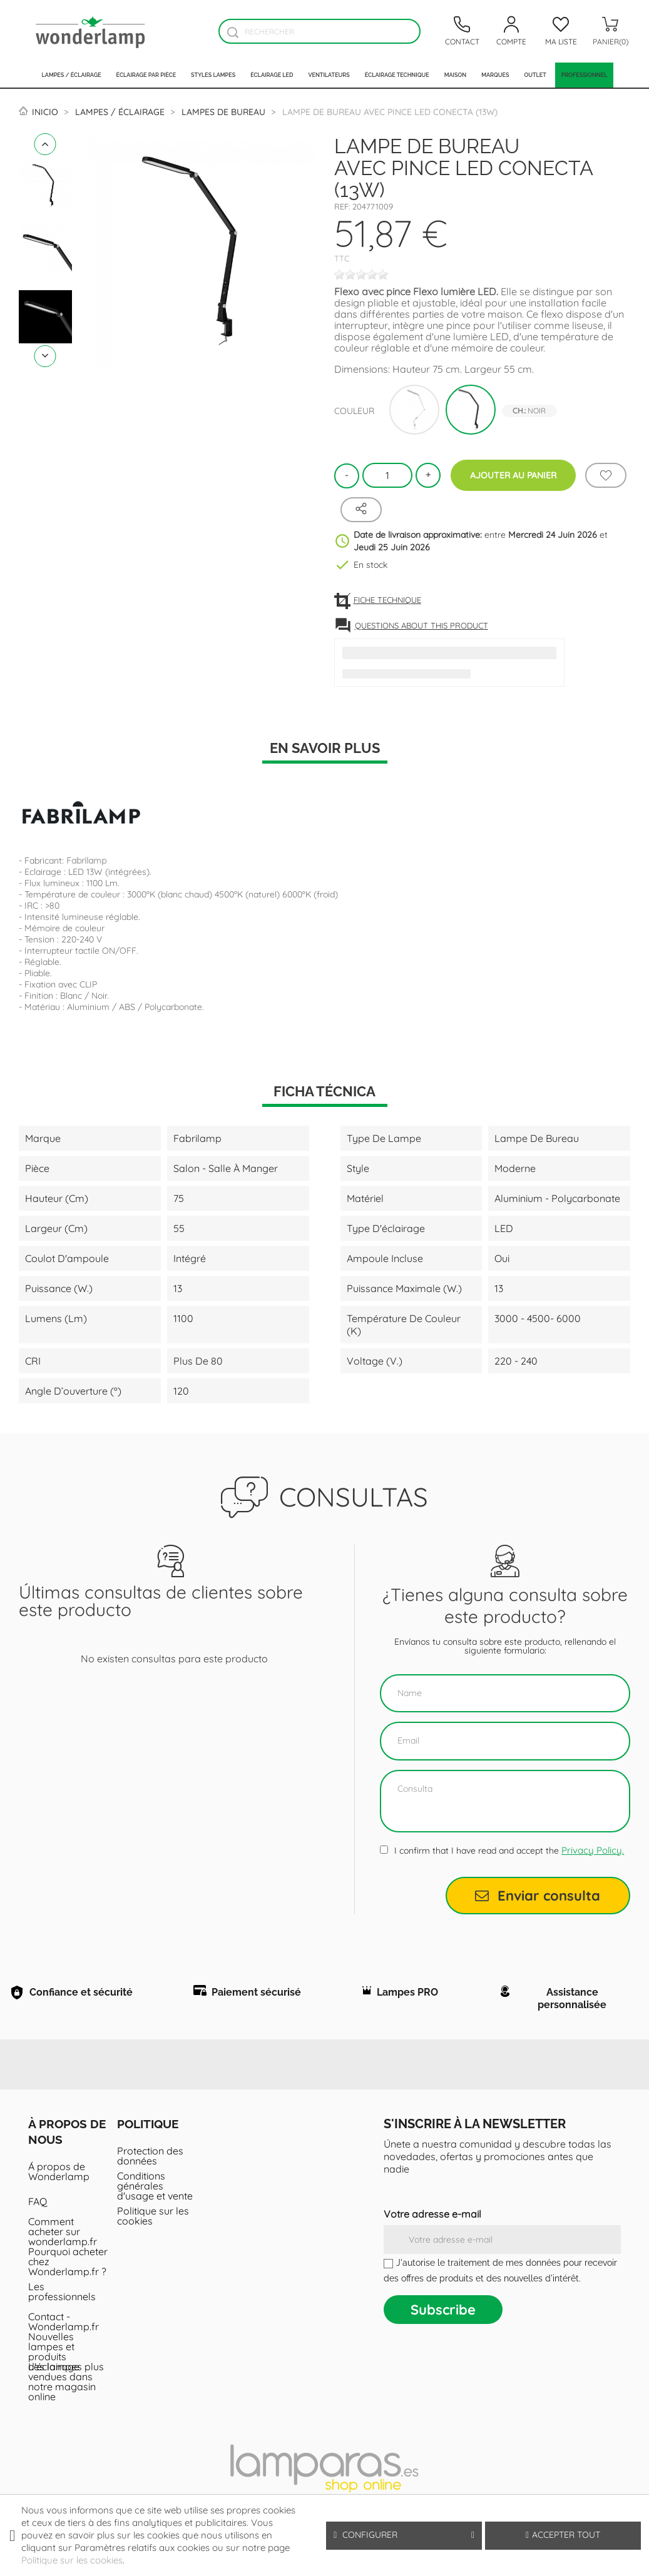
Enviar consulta (537, 1895)
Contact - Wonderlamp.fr (63, 2327)
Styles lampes (213, 75)
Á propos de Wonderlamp (58, 2177)
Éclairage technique (397, 75)
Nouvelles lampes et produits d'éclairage (53, 2357)
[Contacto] (462, 31)
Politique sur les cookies (153, 2221)
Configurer (404, 2535)
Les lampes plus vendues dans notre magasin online (66, 2387)
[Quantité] (387, 475)
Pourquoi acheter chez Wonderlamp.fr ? (68, 2267)
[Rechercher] (319, 31)
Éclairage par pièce (146, 75)
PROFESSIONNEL (584, 75)
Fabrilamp (86, 860)
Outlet (535, 75)
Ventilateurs (328, 75)
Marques (495, 75)
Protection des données (150, 2161)
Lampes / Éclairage (71, 75)
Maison (455, 75)
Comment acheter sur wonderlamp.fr (62, 2237)
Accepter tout (563, 2534)
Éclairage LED (271, 75)
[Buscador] (232, 32)
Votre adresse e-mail (432, 2219)
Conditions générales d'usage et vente (155, 2191)
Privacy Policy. (592, 1850)
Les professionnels (62, 2297)
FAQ (37, 2207)
